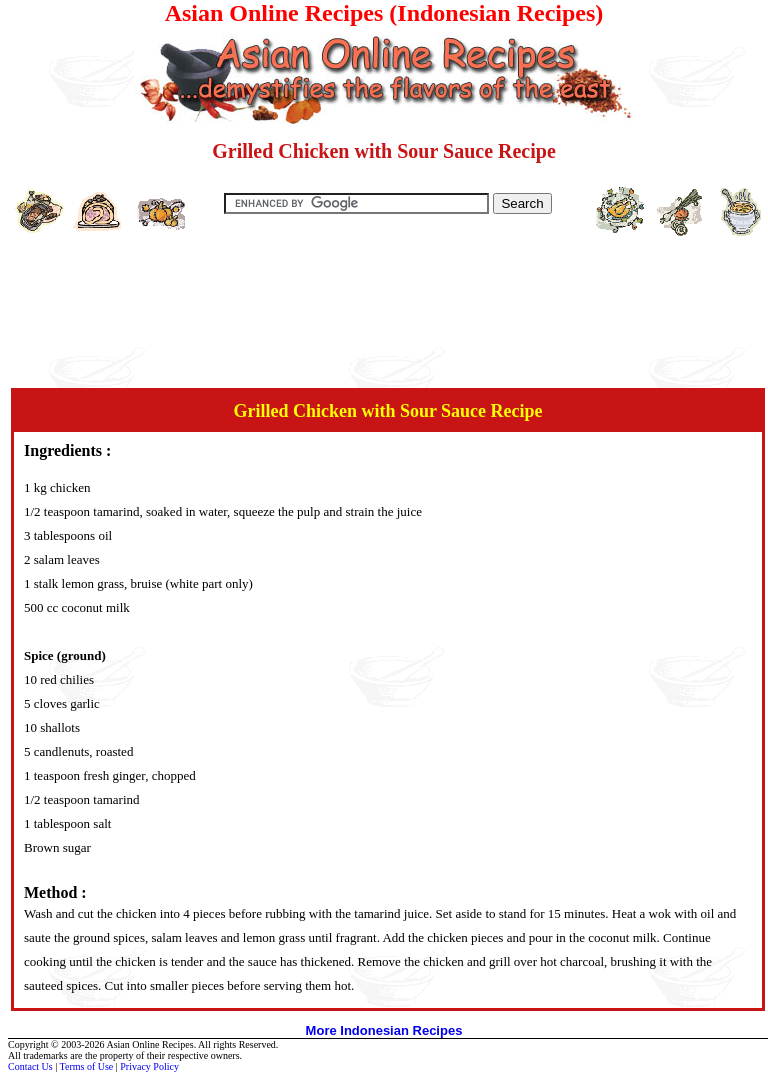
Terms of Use (87, 1066)
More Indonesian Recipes (384, 1030)
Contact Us (30, 1066)
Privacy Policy (149, 1066)
